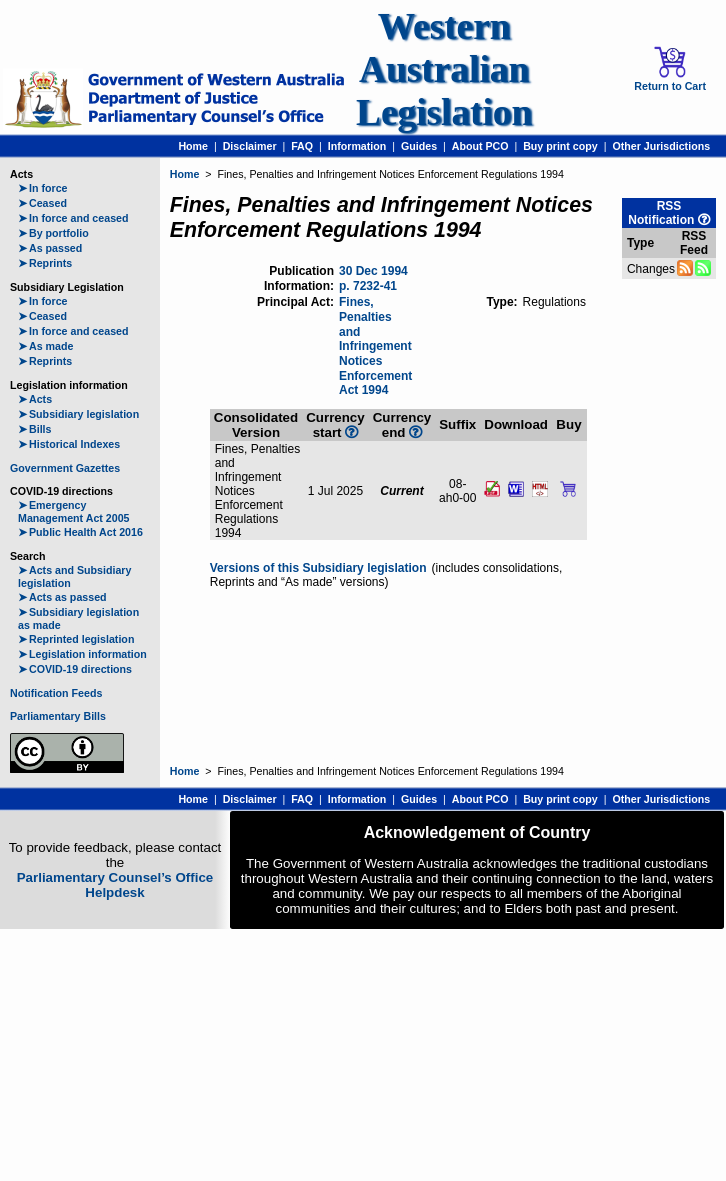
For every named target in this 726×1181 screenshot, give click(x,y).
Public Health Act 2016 (80, 532)
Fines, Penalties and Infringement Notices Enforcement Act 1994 (375, 346)
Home (193, 146)
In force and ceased (73, 218)
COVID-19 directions (75, 669)
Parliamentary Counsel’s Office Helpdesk (115, 885)
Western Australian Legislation (444, 69)
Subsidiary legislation (78, 414)
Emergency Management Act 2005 (74, 511)
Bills (35, 429)
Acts (35, 399)
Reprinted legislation (76, 639)
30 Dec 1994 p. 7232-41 (373, 278)
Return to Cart (670, 69)
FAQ (302, 146)
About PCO (480, 146)
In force (43, 188)
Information (357, 146)
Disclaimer (250, 146)
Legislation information (82, 654)
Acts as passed (62, 597)
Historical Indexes (69, 444)
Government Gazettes (65, 468)
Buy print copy (560, 146)
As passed (50, 248)
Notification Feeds (56, 693)
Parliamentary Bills (58, 716)
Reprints (45, 263)
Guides (419, 146)
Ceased (42, 203)
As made (45, 346)
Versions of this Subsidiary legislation (318, 568)
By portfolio (53, 233)
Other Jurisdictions (661, 146)
